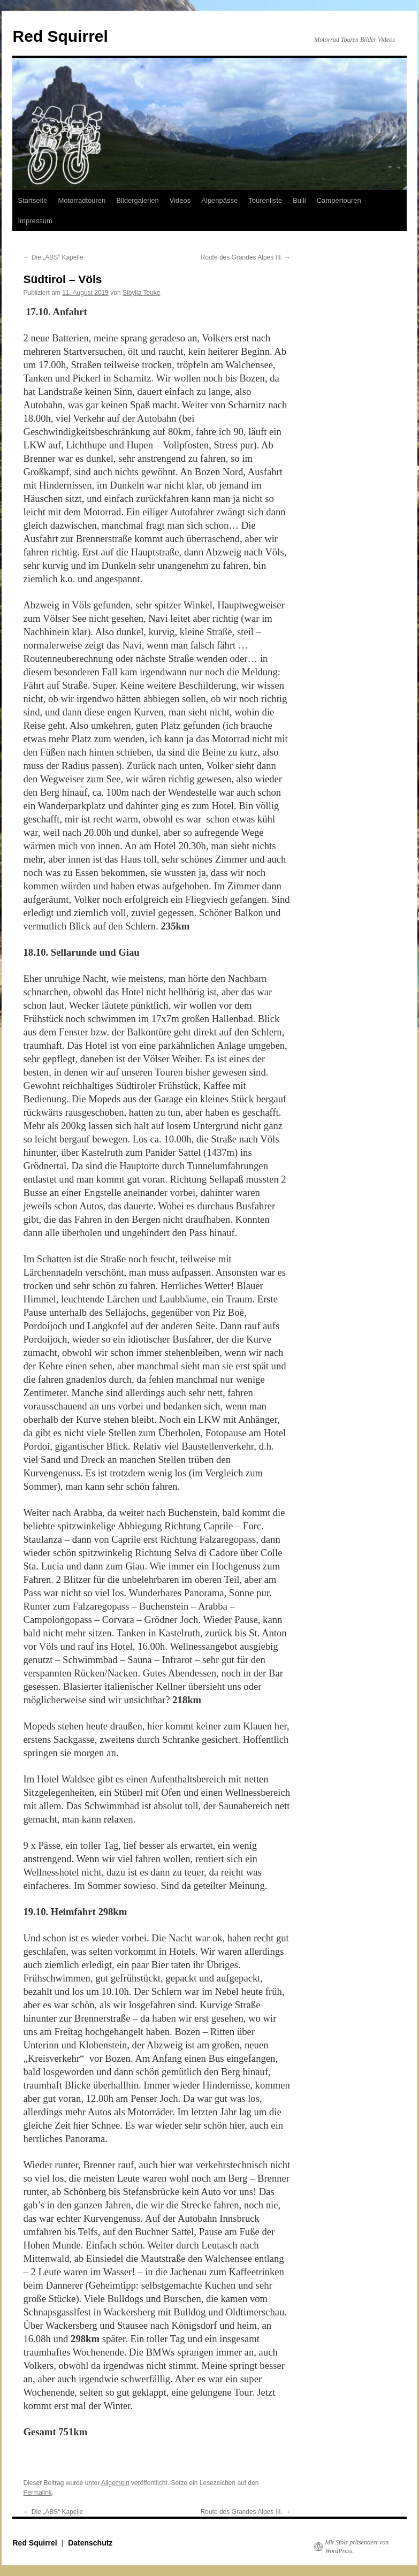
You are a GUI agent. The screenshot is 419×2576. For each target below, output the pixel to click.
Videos (180, 200)
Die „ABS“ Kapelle (53, 257)
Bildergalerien (137, 200)
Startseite (32, 200)
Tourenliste (265, 200)
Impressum (35, 221)
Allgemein (115, 2483)
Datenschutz (90, 2543)
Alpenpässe (219, 200)
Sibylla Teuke (142, 292)
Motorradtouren (81, 200)
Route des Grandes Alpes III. (246, 257)
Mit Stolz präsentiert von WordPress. (356, 2547)
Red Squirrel (60, 36)
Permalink (37, 2492)
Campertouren (339, 200)
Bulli (299, 200)
